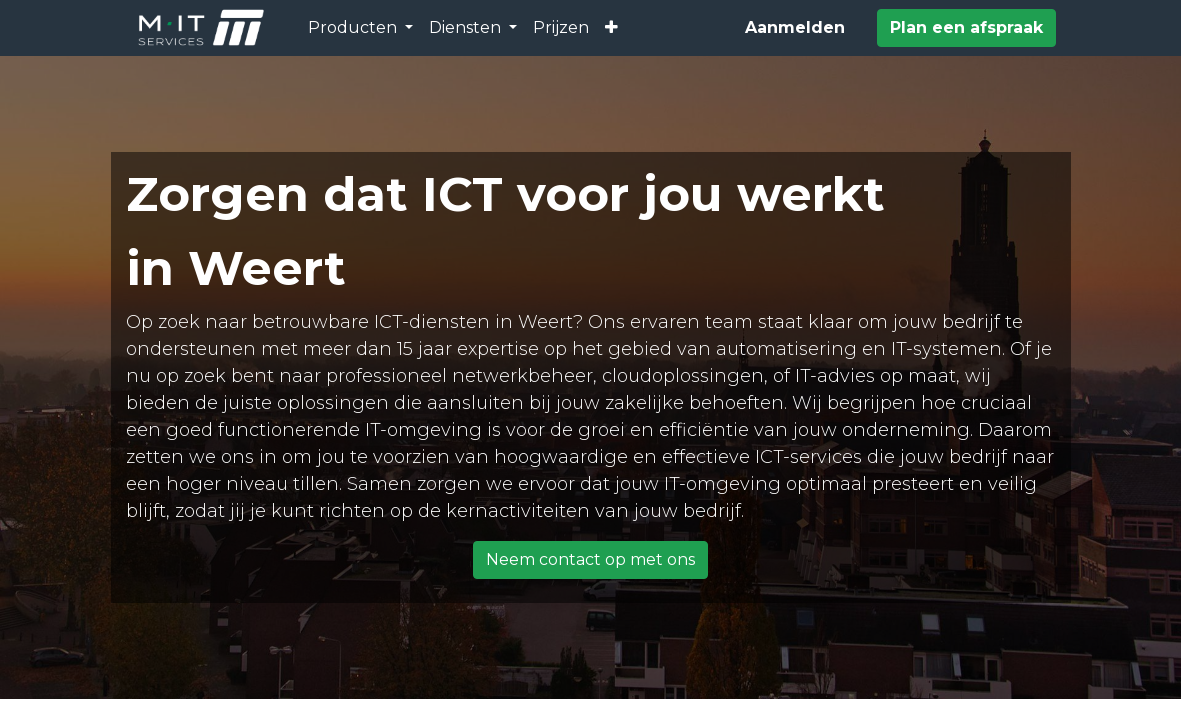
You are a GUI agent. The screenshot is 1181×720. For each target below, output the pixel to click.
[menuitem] (561, 28)
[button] (611, 28)
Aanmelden (795, 27)
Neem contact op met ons (590, 559)
